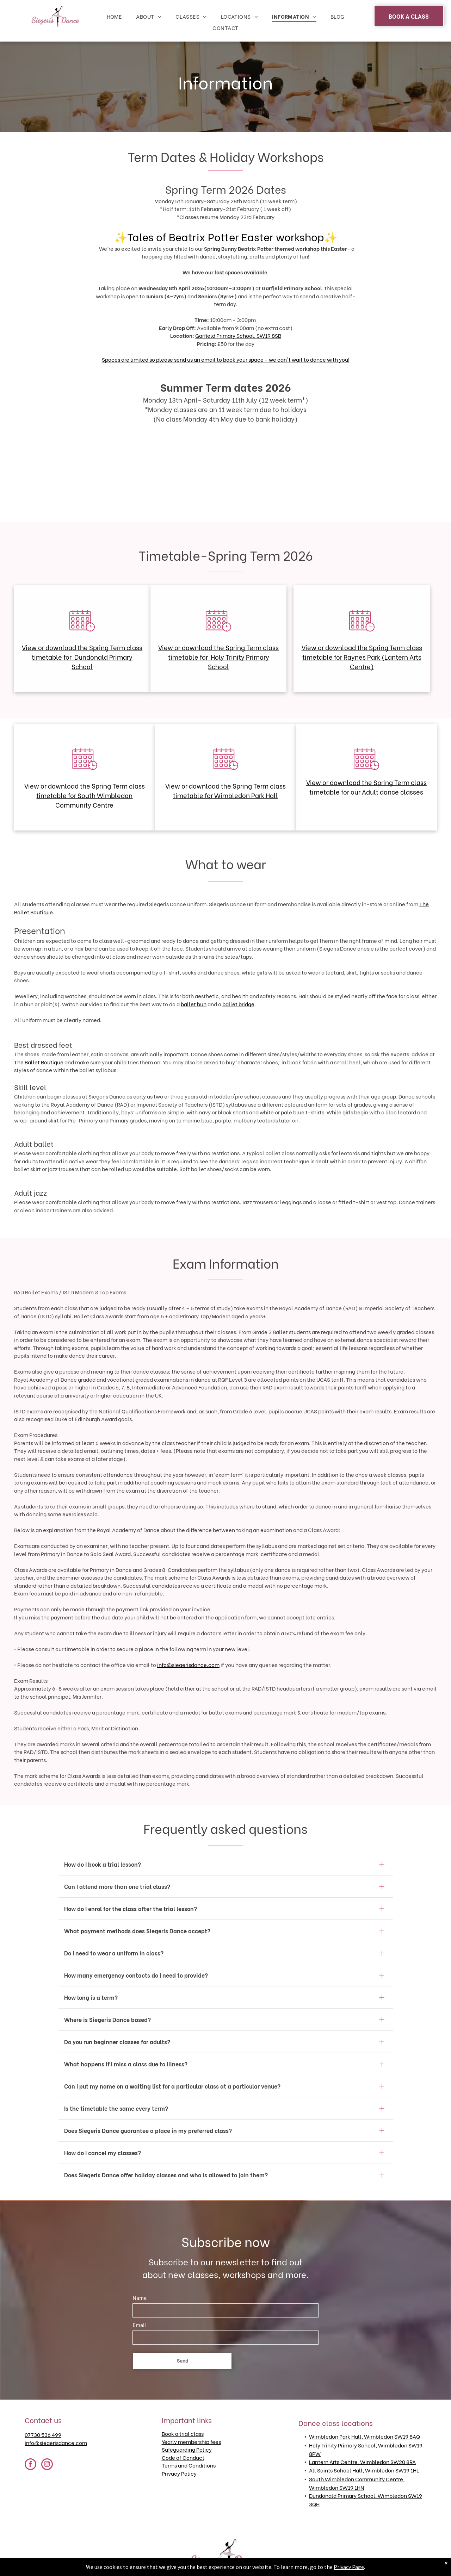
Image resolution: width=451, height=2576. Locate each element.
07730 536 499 (43, 2434)
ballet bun (193, 1004)
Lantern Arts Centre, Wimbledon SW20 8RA (362, 2461)
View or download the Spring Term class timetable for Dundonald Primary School (82, 656)
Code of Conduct (183, 2457)
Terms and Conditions (189, 2465)
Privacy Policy (179, 2473)
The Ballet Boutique (38, 1062)
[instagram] (47, 2465)
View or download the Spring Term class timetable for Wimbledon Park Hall (225, 790)
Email (139, 2325)
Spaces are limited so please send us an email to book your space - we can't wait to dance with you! (226, 359)
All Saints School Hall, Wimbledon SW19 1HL (364, 2470)
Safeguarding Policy (187, 2449)
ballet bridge (238, 1004)
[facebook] (30, 2465)
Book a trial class (183, 2433)
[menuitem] (114, 16)
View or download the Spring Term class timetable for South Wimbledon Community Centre (84, 795)
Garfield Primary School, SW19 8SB (238, 335)
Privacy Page (349, 2566)
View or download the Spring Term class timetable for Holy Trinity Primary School (218, 656)
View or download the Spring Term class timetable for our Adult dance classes (366, 786)
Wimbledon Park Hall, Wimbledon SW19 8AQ (364, 2436)
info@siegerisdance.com (188, 1664)
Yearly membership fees (191, 2441)
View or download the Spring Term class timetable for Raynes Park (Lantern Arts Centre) (362, 656)
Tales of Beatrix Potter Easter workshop (225, 236)
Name (139, 2298)
